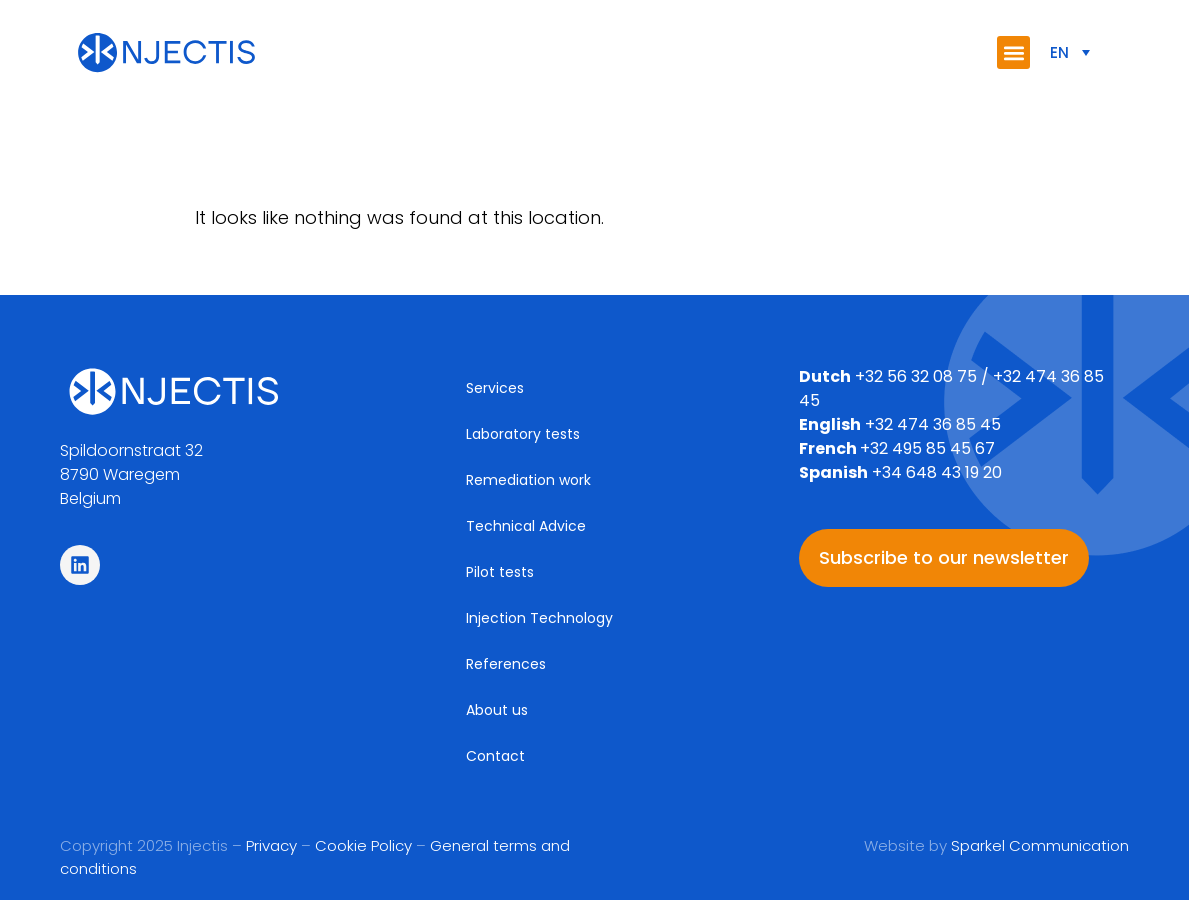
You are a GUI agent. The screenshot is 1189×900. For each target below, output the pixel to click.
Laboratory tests (523, 434)
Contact (495, 756)
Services (495, 388)
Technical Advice (526, 526)
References (506, 664)
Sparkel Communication (1040, 845)
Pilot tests (500, 572)
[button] (1013, 52)
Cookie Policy (363, 845)
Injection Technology (539, 618)
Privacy (271, 845)
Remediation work (528, 480)
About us (497, 710)
